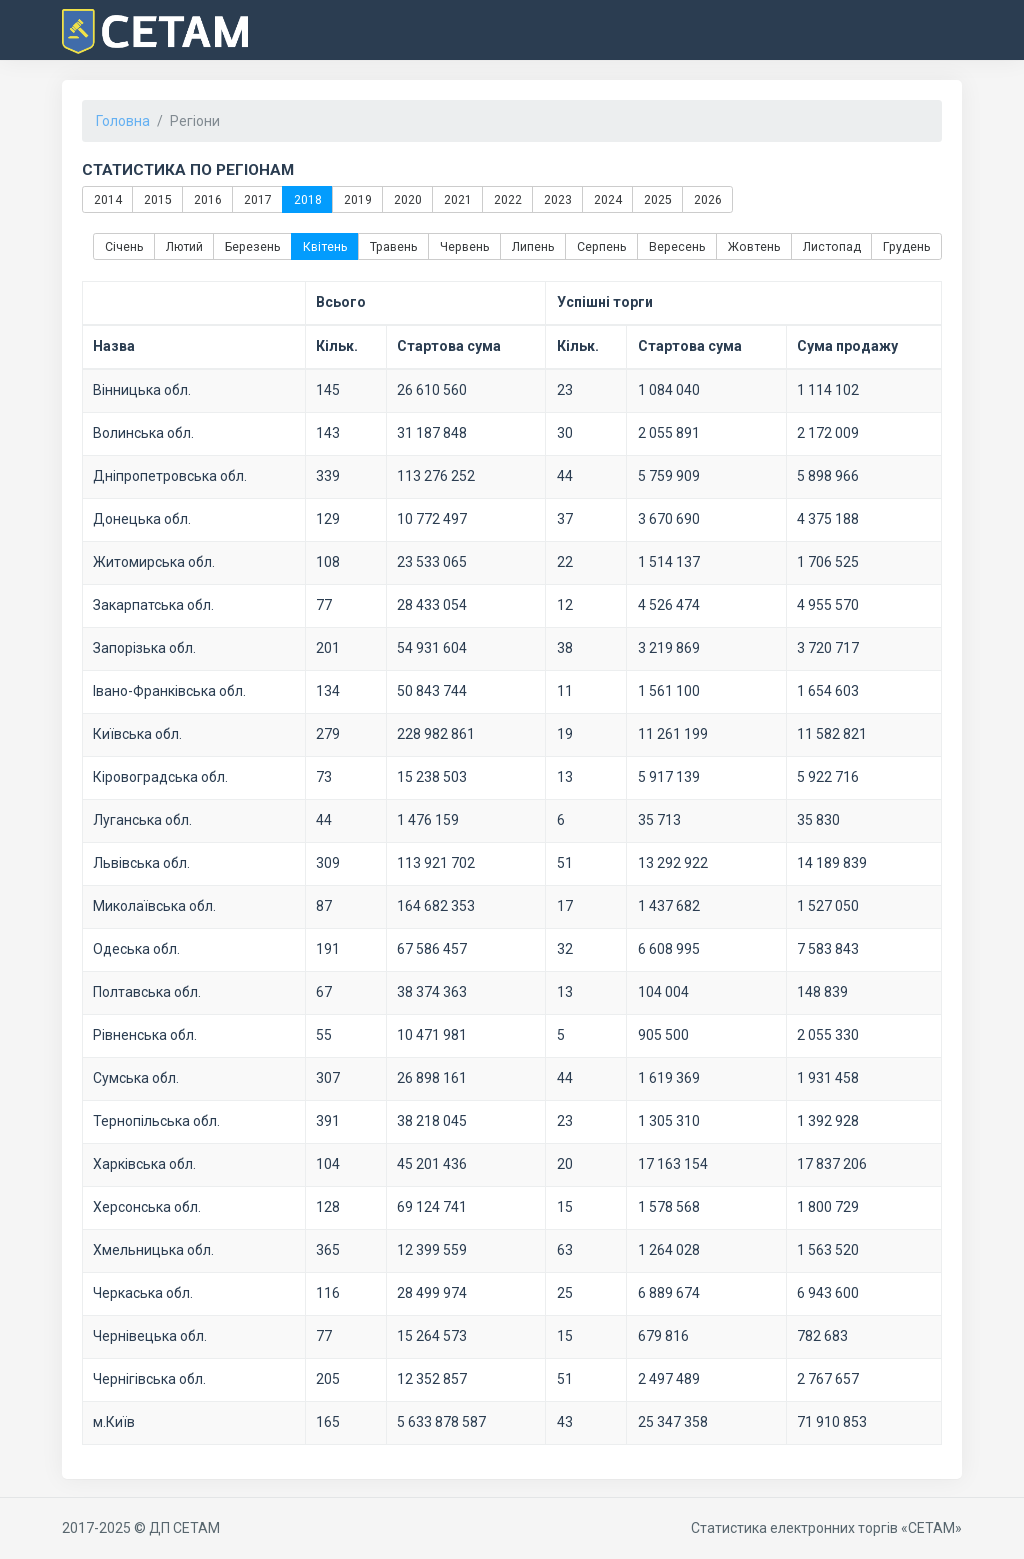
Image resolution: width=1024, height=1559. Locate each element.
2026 (707, 199)
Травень (394, 247)
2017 (257, 199)
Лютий (184, 247)
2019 (357, 199)
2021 (457, 199)
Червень (465, 247)
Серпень (602, 247)
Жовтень (754, 247)
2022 (507, 199)
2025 (657, 199)
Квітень (325, 247)
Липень (533, 247)
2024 (607, 199)
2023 (557, 199)
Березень (253, 247)
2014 (107, 199)
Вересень (677, 247)
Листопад (832, 247)
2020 (407, 199)
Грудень (907, 247)
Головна (123, 121)
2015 (157, 199)
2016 (207, 199)
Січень (124, 247)
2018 (307, 199)
